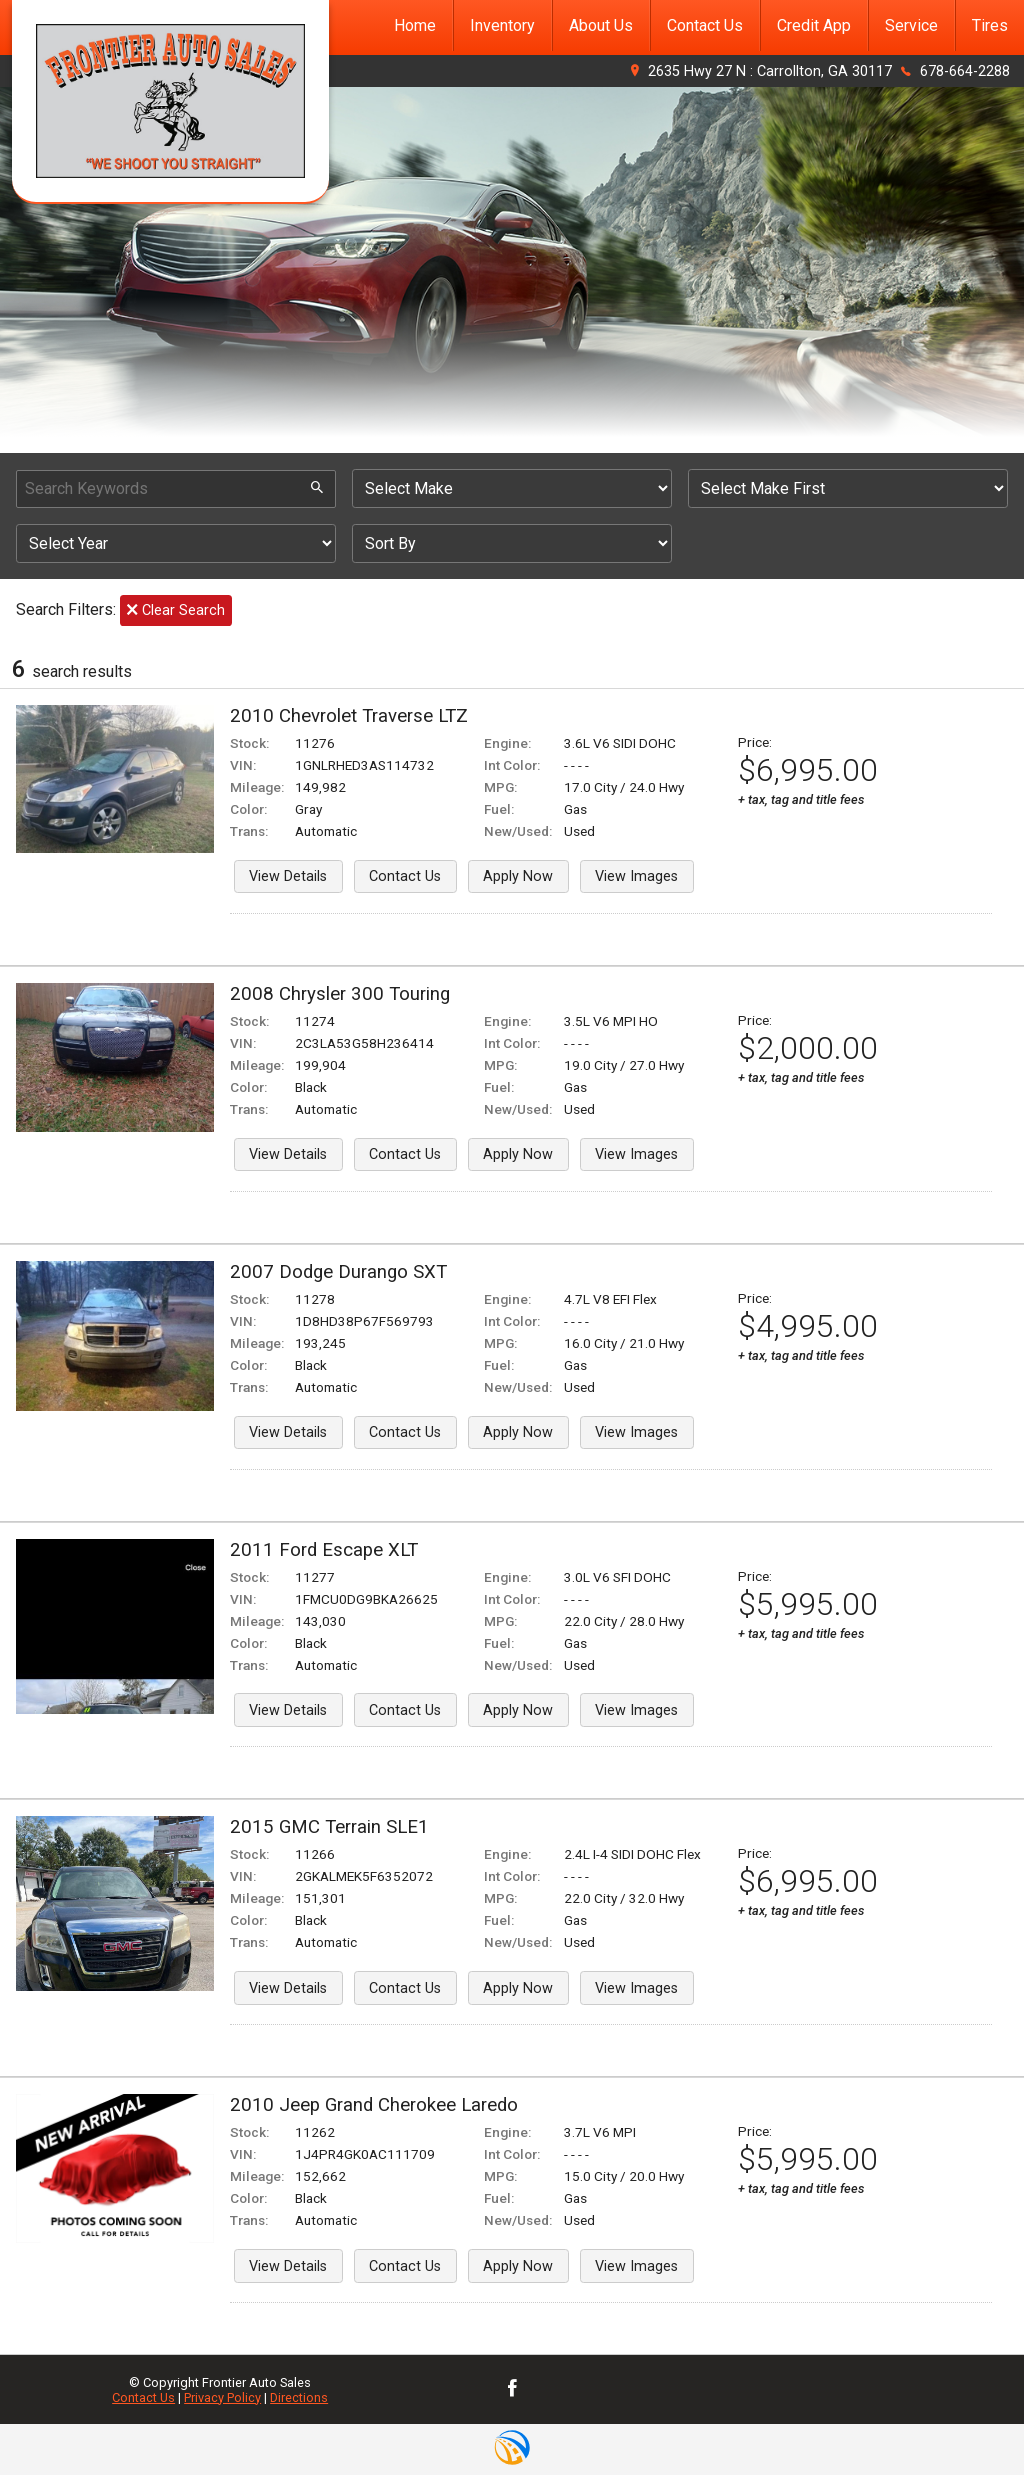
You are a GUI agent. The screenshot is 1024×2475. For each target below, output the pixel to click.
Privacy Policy (222, 2397)
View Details (288, 876)
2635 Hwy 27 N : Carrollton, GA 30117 (770, 71)
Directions (299, 2397)
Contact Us (405, 876)
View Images (636, 876)
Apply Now (518, 876)
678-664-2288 (965, 71)
